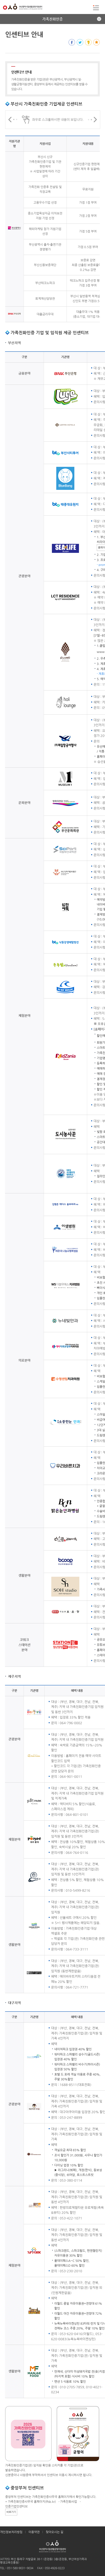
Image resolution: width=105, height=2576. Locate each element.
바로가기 (11, 2511)
